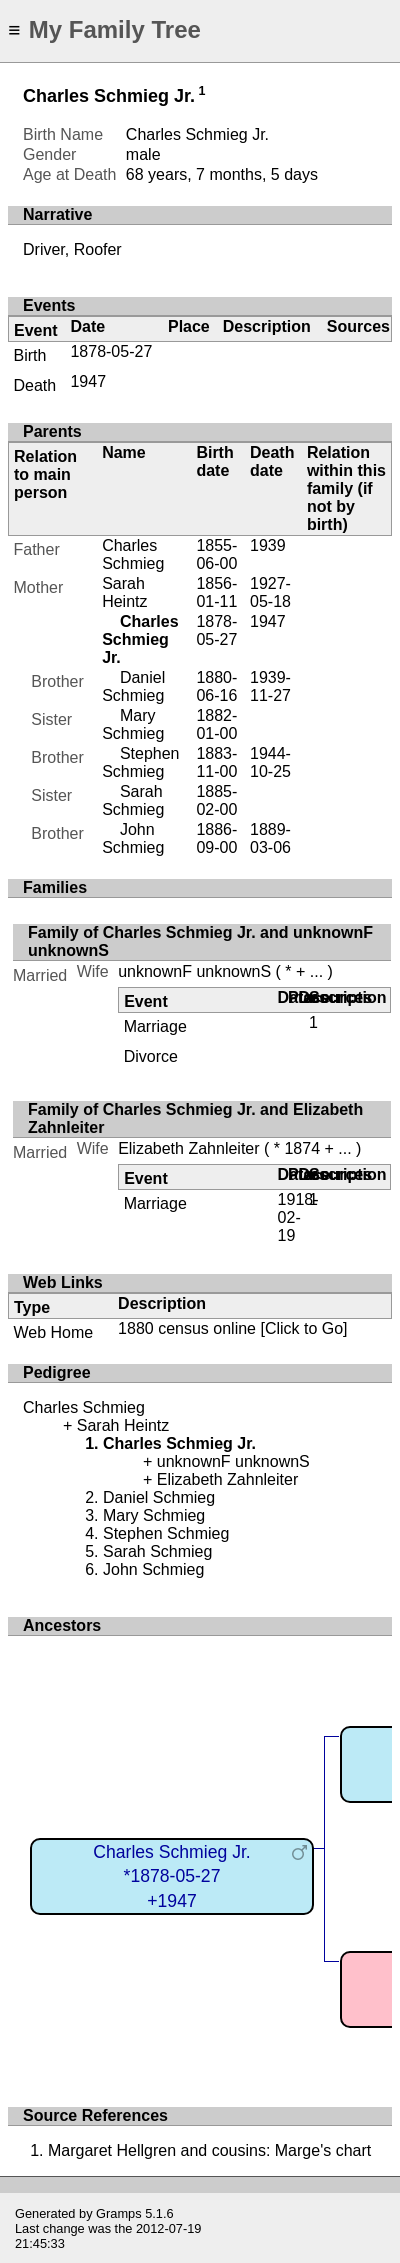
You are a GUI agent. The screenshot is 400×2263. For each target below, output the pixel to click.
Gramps (119, 2213)
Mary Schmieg (133, 724)
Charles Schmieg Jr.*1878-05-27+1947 (171, 1876)
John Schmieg (133, 838)
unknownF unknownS (194, 971)
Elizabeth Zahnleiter (188, 1148)
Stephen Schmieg (140, 762)
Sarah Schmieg (133, 800)
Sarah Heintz (124, 592)
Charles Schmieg (133, 554)
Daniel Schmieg (133, 686)
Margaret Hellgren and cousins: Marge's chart (209, 2150)
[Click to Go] (302, 1328)
